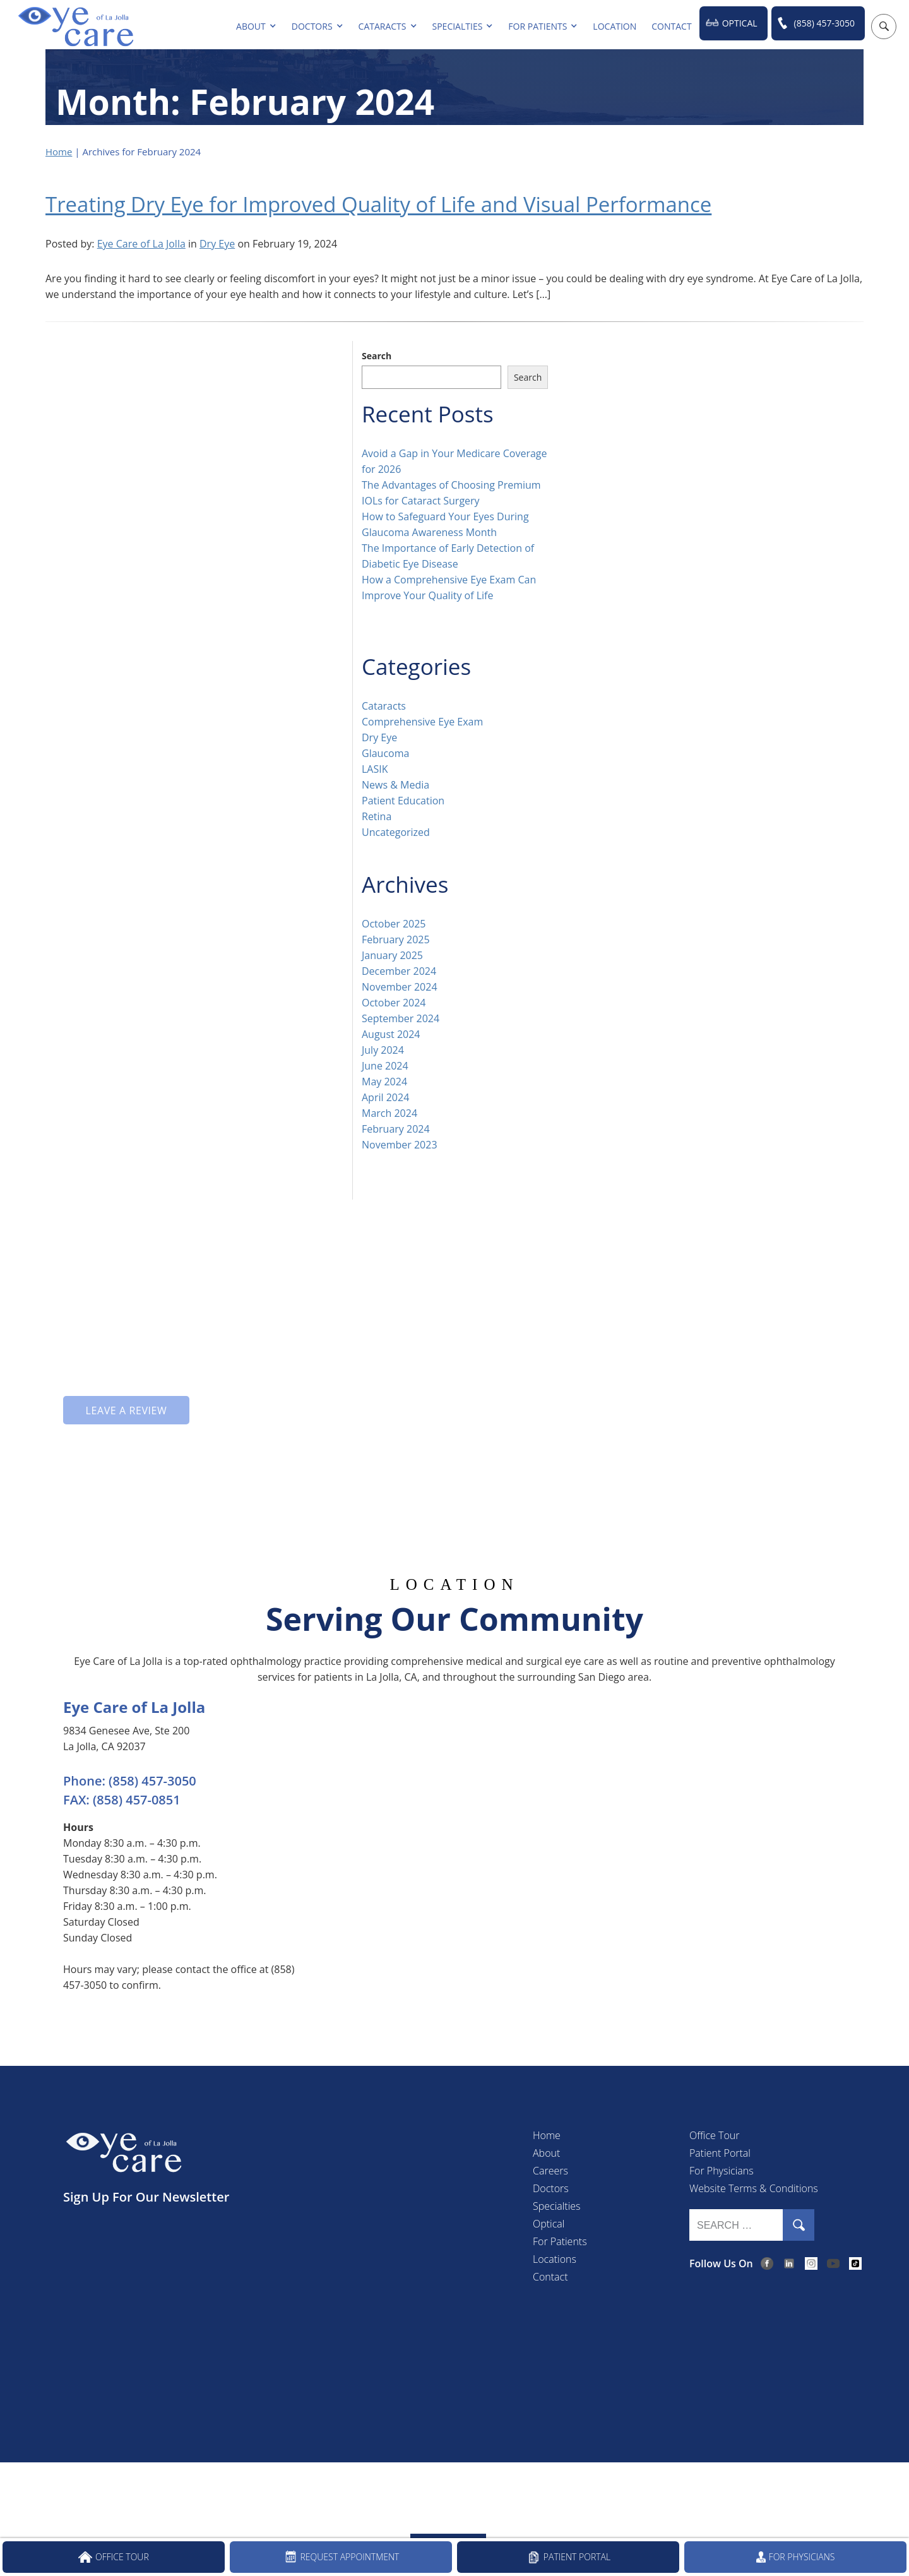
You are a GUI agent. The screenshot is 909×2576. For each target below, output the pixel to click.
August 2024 (391, 1034)
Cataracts (383, 26)
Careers (550, 2170)
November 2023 (399, 1144)
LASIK (375, 768)
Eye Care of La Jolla (141, 243)
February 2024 (396, 1128)
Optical (740, 23)
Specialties (457, 26)
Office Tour (714, 2134)
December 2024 (399, 970)
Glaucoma (385, 753)
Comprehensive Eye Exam (422, 721)
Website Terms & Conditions (753, 2187)
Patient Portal (720, 2152)
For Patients (537, 26)
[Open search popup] (883, 26)
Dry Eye (217, 243)
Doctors (312, 26)
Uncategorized (396, 831)
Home (58, 151)
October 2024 (394, 1002)
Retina (376, 816)
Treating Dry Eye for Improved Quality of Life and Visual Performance (399, 203)
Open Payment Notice (574, 2488)
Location (614, 26)
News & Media (395, 784)
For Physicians (721, 2170)
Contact (671, 26)
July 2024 (383, 1049)
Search (376, 355)
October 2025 (394, 923)
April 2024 (385, 1097)
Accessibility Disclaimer (465, 2488)
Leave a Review (126, 1410)
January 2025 (392, 955)
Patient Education (403, 800)
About (251, 26)
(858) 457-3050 (824, 23)
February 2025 (396, 939)
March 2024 (389, 1112)
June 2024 (385, 1065)
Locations (554, 2258)
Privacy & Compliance (356, 2488)
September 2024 (400, 1018)
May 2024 (384, 1081)
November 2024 (399, 986)
